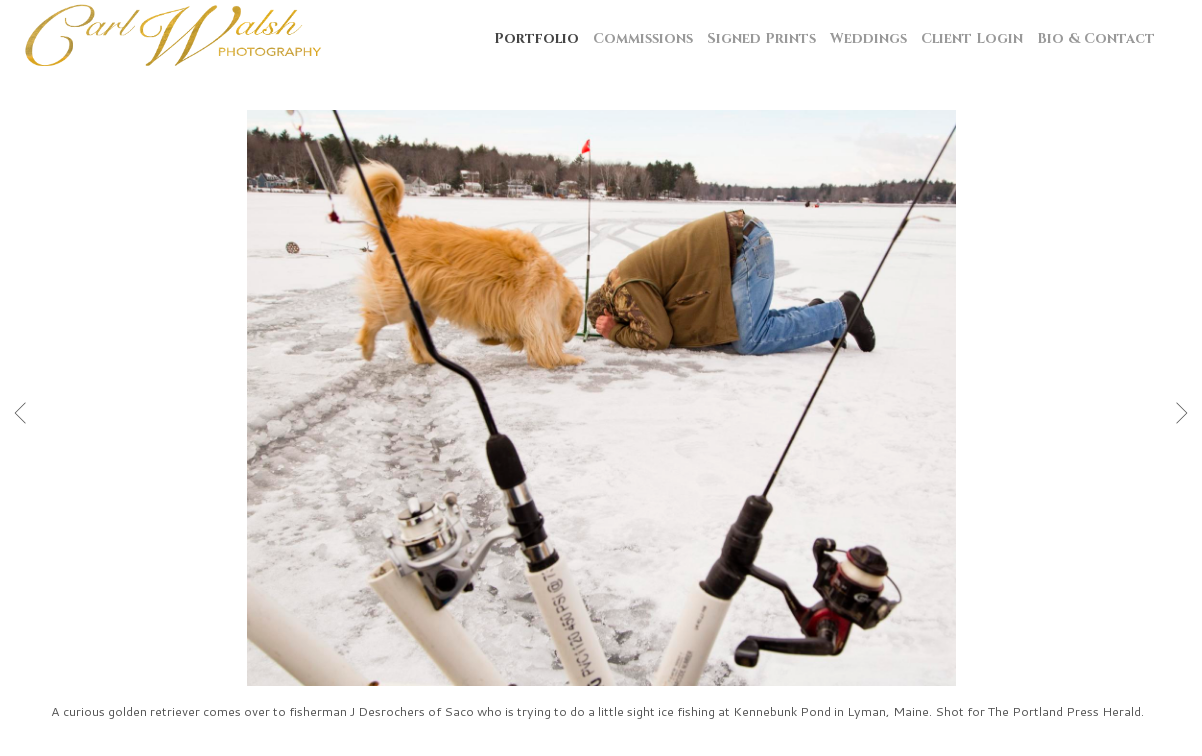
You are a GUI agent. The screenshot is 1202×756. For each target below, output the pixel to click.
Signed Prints (761, 38)
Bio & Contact (1096, 38)
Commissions (643, 38)
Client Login (972, 38)
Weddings (868, 38)
